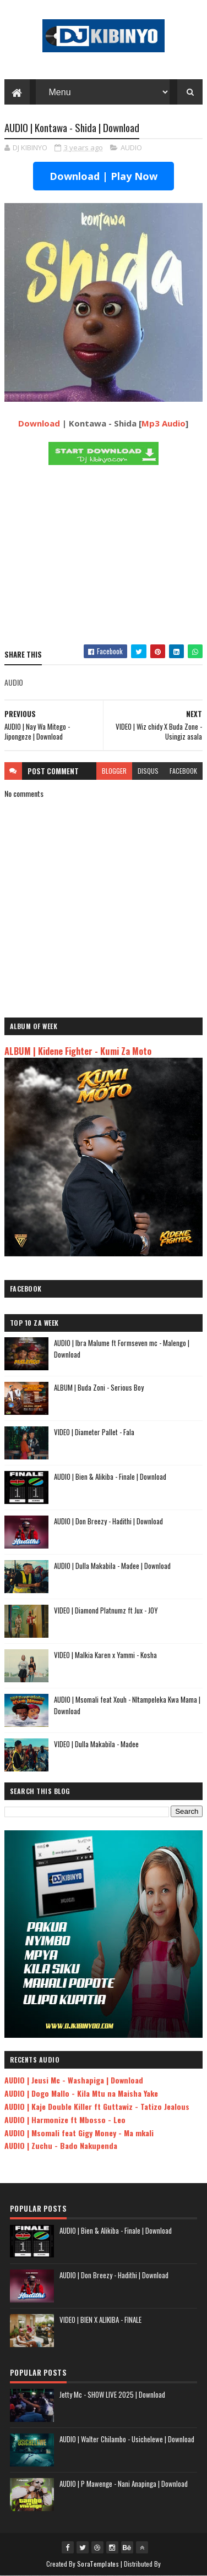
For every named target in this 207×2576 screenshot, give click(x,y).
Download (39, 423)
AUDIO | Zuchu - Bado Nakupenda (60, 2146)
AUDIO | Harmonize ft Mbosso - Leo (65, 2120)
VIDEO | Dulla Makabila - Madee (96, 1744)
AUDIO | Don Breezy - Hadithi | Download (108, 1521)
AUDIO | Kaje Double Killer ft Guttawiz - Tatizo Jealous (96, 2107)
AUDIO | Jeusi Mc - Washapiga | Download (73, 2080)
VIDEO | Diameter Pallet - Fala (94, 1432)
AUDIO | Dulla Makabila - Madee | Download (112, 1566)
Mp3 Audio (163, 423)
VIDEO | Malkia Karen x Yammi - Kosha (105, 1655)
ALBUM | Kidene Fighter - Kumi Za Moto (77, 1051)
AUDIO (131, 148)
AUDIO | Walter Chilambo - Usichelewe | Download (126, 2438)
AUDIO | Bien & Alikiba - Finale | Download (110, 1477)
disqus (148, 770)
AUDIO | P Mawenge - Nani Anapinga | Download (123, 2483)
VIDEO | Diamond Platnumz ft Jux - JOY (106, 1610)
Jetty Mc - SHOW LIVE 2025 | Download (112, 2394)
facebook (183, 770)
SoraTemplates (98, 2563)
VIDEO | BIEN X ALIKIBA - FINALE (100, 2319)
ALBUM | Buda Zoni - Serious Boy (99, 1387)
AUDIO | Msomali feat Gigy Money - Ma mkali (79, 2133)
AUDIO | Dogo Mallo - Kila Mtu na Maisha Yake (81, 2093)
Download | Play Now (103, 176)
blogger (114, 770)
